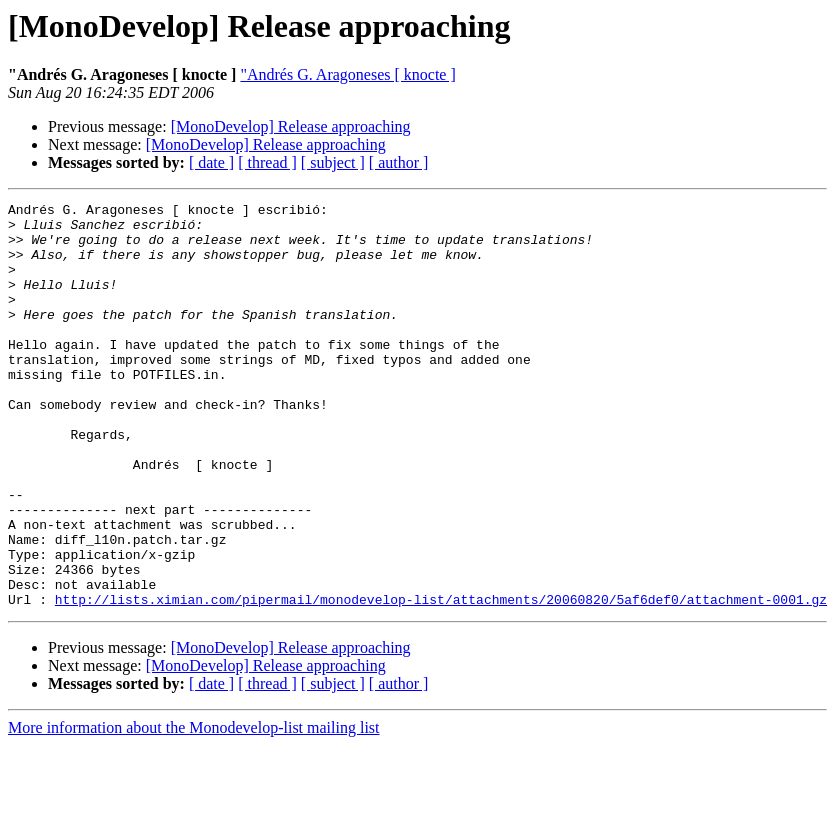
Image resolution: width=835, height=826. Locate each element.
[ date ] (211, 162)
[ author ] (399, 162)
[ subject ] (333, 162)
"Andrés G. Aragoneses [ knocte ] (347, 74)
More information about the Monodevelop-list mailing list (194, 808)
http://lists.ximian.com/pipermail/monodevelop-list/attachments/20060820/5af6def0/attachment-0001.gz (441, 680)
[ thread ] (267, 162)
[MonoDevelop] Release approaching (291, 126)
